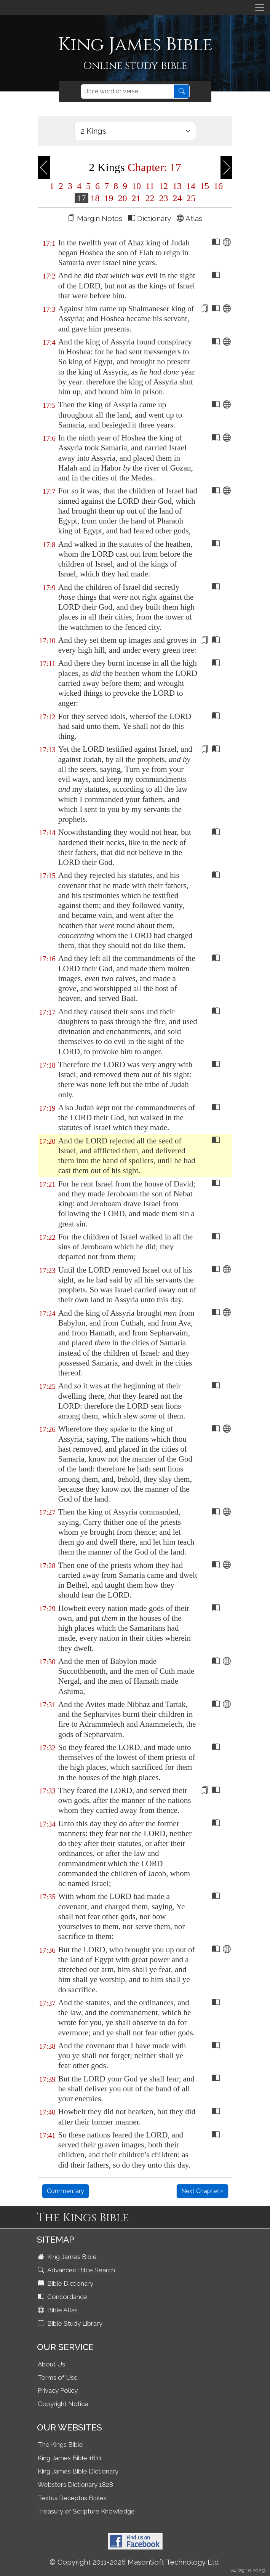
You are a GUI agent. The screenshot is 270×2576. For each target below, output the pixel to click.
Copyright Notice (63, 2404)
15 (204, 186)
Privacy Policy (58, 2390)
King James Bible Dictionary (78, 2471)
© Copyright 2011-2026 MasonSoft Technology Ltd (134, 2562)
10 (136, 186)
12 (163, 186)
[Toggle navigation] (259, 7)
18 (95, 198)
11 (150, 186)
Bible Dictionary (66, 2283)
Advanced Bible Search (77, 2270)
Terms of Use (58, 2377)
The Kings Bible (60, 2444)
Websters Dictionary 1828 (75, 2484)
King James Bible (68, 2257)
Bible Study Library (71, 2323)
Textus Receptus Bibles (72, 2498)
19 (109, 198)
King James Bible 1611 (70, 2458)
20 (122, 198)
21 (136, 198)
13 (177, 186)
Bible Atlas (58, 2310)
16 (217, 186)
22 (150, 198)
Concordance (63, 2297)
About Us (51, 2364)
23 (164, 198)
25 (190, 198)
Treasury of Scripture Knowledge (86, 2511)
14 (191, 186)
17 (81, 198)
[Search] (127, 91)
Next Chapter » (202, 2191)
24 (177, 198)
